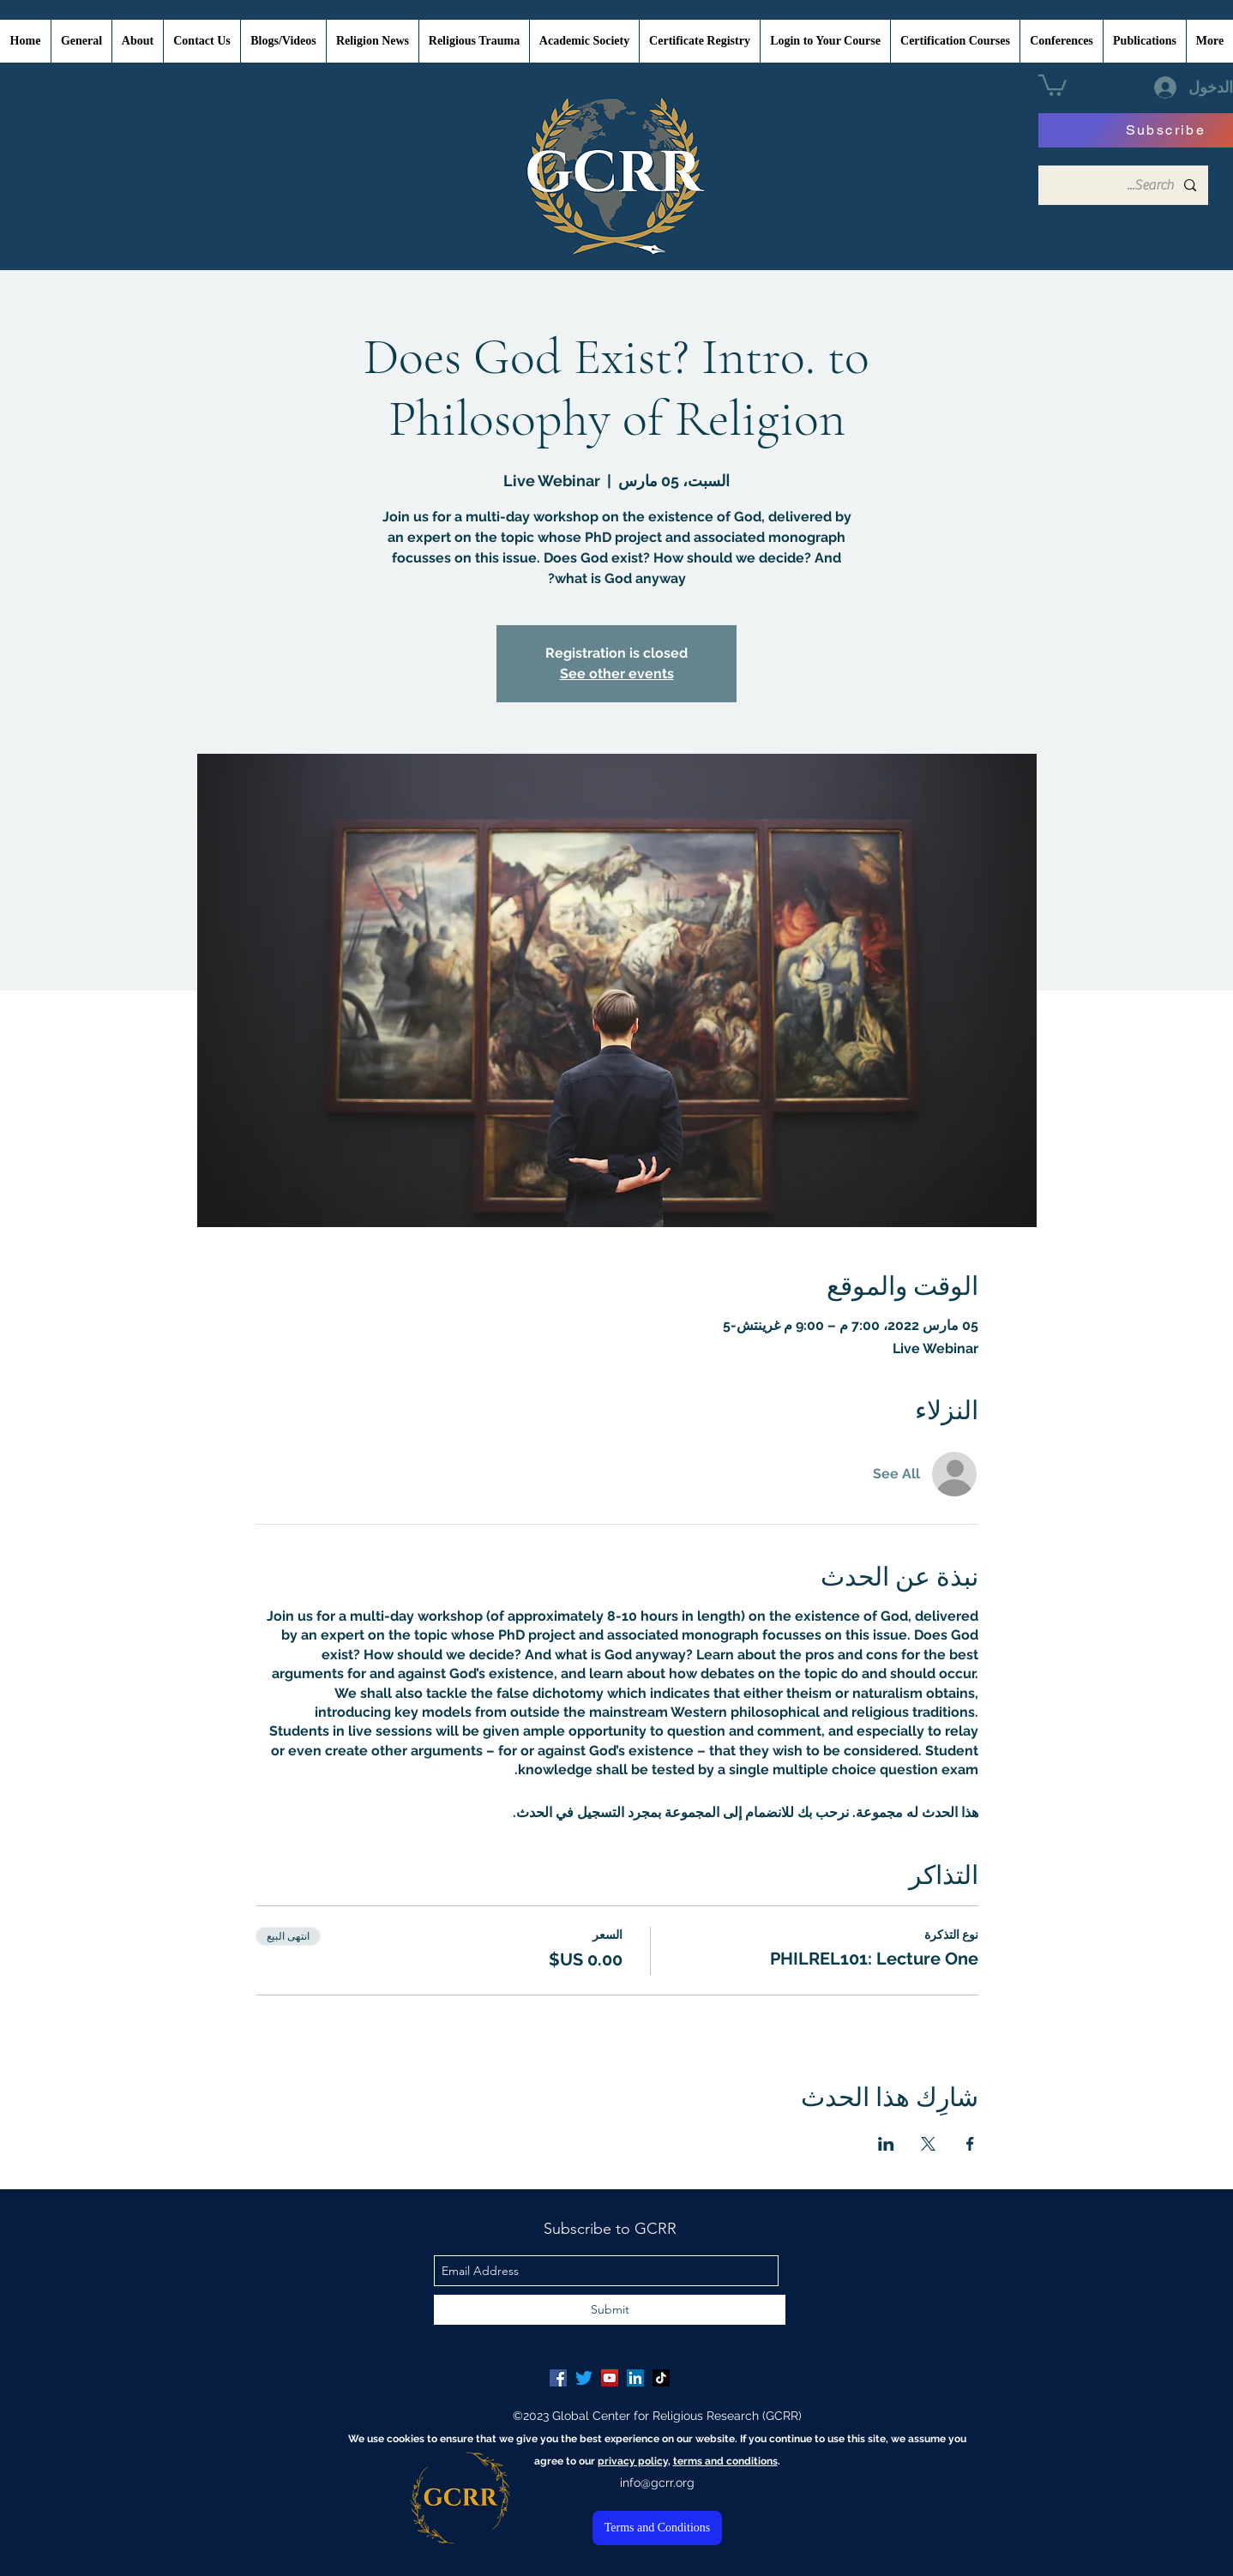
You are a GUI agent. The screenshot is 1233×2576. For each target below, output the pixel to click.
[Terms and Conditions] (657, 2528)
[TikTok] (661, 2377)
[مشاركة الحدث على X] (928, 2144)
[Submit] (609, 2310)
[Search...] (1124, 185)
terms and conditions (725, 2461)
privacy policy (633, 2461)
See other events (617, 673)
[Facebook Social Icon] (558, 2377)
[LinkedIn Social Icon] (635, 2377)
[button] (1052, 84)
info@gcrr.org (657, 2482)
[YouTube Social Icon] (609, 2377)
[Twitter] (583, 2377)
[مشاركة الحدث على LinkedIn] (886, 2144)
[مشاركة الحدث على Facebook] (970, 2144)
